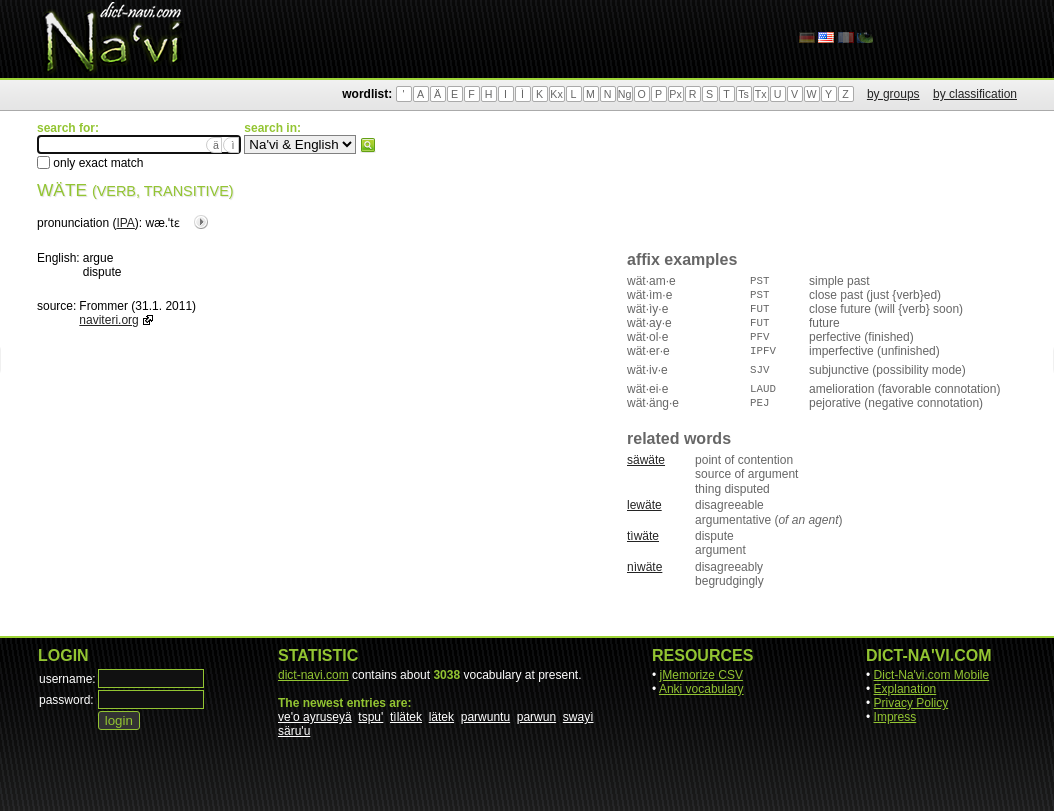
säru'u (294, 731)
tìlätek (406, 717)
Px (675, 94)
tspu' (370, 717)
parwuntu (485, 717)
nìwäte (644, 567)
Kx (556, 94)
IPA (125, 223)
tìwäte (643, 536)
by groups (893, 94)
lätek (441, 717)
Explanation (905, 689)
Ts (743, 94)
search (368, 145)
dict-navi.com (313, 675)
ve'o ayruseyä (315, 717)
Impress (895, 717)
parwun (536, 717)
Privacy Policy (911, 703)
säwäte (646, 460)
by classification (975, 94)
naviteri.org (108, 320)
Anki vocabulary (701, 689)
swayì (578, 717)
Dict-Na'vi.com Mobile (932, 675)
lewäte (644, 505)
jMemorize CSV (701, 675)
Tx (761, 94)
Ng (625, 94)
